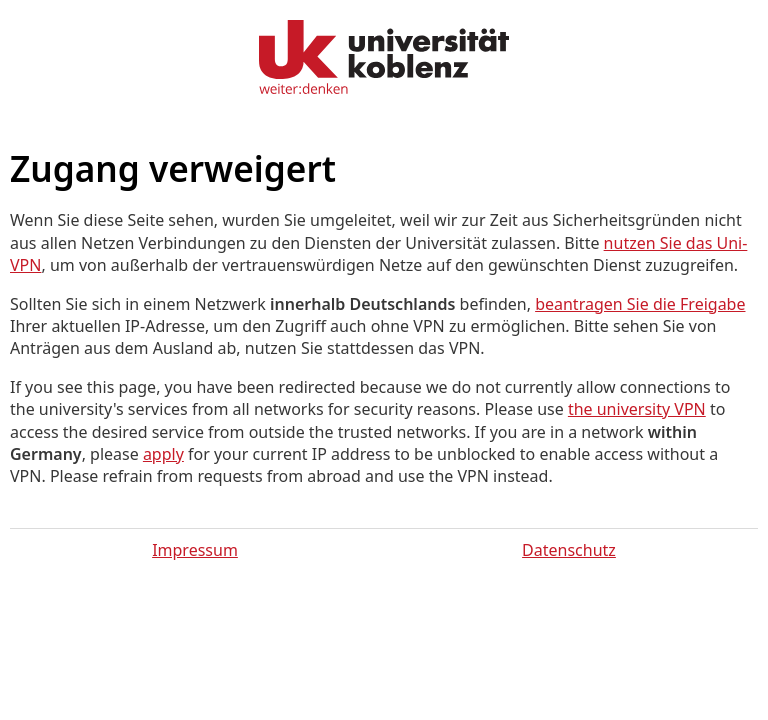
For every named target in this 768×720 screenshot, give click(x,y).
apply (163, 454)
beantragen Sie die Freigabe (640, 304)
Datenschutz (569, 550)
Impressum (195, 550)
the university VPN (637, 409)
